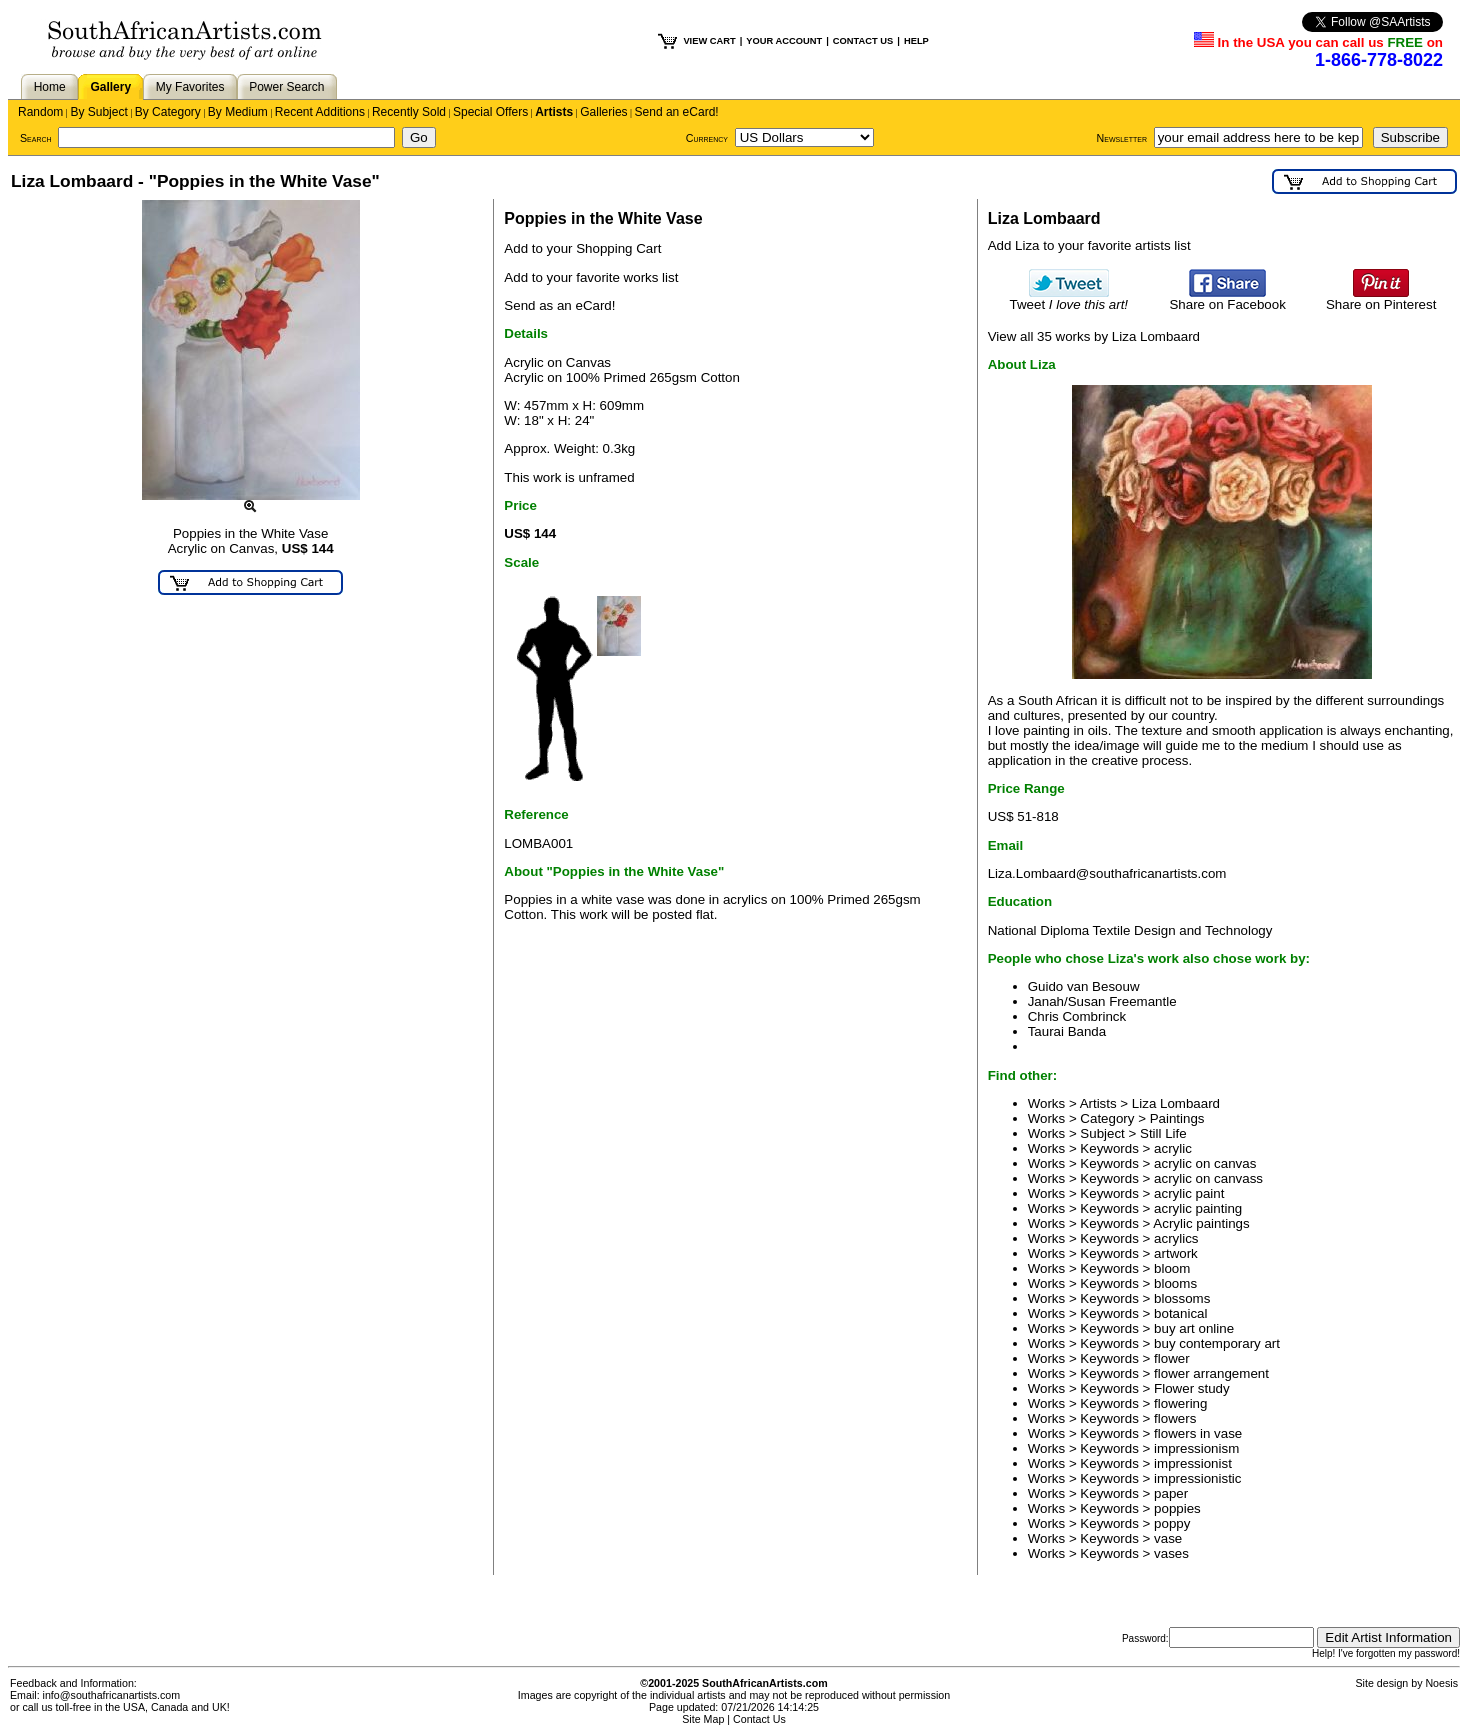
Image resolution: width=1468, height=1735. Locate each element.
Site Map (703, 1719)
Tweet (1069, 298)
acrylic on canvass (1208, 1178)
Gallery (110, 87)
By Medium (238, 112)
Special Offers (490, 112)
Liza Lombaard (1176, 1103)
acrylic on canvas (1205, 1163)
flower (1172, 1358)
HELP (916, 41)
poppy (1172, 1523)
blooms (1175, 1283)
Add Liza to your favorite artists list (1089, 245)
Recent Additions (320, 112)
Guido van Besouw (1084, 986)
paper (1171, 1493)
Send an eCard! (677, 112)
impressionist (1193, 1463)
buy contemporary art (1217, 1343)
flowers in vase (1198, 1433)
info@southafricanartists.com (112, 1695)
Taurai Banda (1067, 1031)
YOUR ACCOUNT (784, 41)
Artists (554, 112)
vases (1171, 1553)
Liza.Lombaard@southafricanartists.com (1107, 873)
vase (1168, 1538)
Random (40, 112)
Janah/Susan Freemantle (1102, 1001)
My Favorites (190, 87)
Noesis (1441, 1683)
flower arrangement (1211, 1373)
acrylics (1176, 1238)
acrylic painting (1198, 1208)
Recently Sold (409, 112)
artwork (1176, 1253)
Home (50, 87)
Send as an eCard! (559, 305)
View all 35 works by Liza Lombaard (1094, 336)
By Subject (98, 112)
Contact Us (759, 1719)
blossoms (1182, 1298)
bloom (1172, 1268)
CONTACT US (863, 41)
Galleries (603, 112)
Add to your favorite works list (591, 277)
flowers (1175, 1418)
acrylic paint (1189, 1193)
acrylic (1173, 1148)
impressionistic (1197, 1478)
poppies (1177, 1508)
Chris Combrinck (1077, 1016)
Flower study (1192, 1388)
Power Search (286, 87)
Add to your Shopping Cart (582, 248)
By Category (168, 112)
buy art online (1194, 1328)
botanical (1180, 1313)
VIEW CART (709, 41)
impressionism (1196, 1448)
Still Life (1163, 1133)
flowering (1180, 1403)
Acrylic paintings (1201, 1223)
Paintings (1177, 1118)
